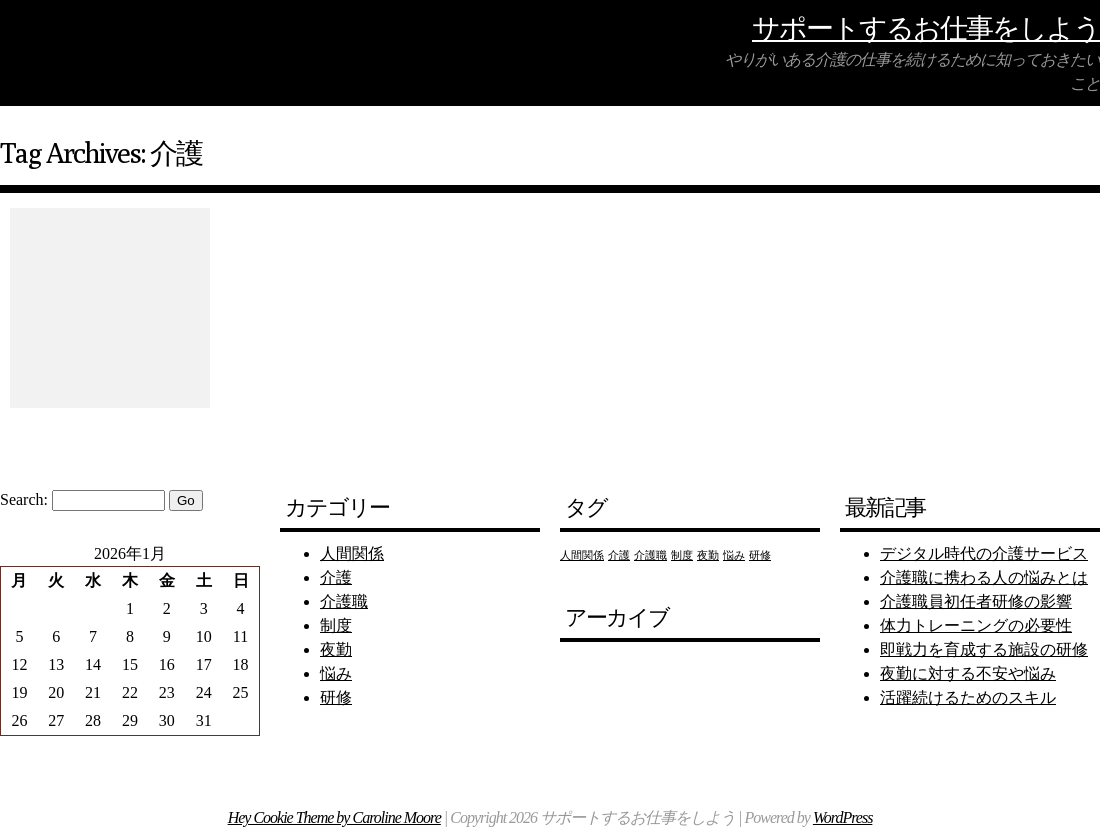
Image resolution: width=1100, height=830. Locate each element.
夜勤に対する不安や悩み (968, 673)
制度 (336, 625)
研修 (336, 697)
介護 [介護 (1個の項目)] (619, 555)
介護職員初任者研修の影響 (976, 601)
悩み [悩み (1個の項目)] (734, 555)
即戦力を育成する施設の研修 (984, 649)
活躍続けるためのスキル (968, 697)
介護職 (344, 601)
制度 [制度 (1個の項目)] (682, 555)
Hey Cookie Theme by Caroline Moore (334, 817)
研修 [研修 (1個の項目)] (760, 555)
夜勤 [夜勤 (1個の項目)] (708, 555)
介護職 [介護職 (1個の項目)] (650, 555)
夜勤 (336, 649)
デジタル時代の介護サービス (984, 553)
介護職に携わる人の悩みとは (984, 577)
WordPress (842, 817)
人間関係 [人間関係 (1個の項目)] (582, 555)
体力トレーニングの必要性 (976, 625)
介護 (336, 577)
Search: (24, 499)
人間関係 (352, 553)
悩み (336, 673)
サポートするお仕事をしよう (926, 27)
